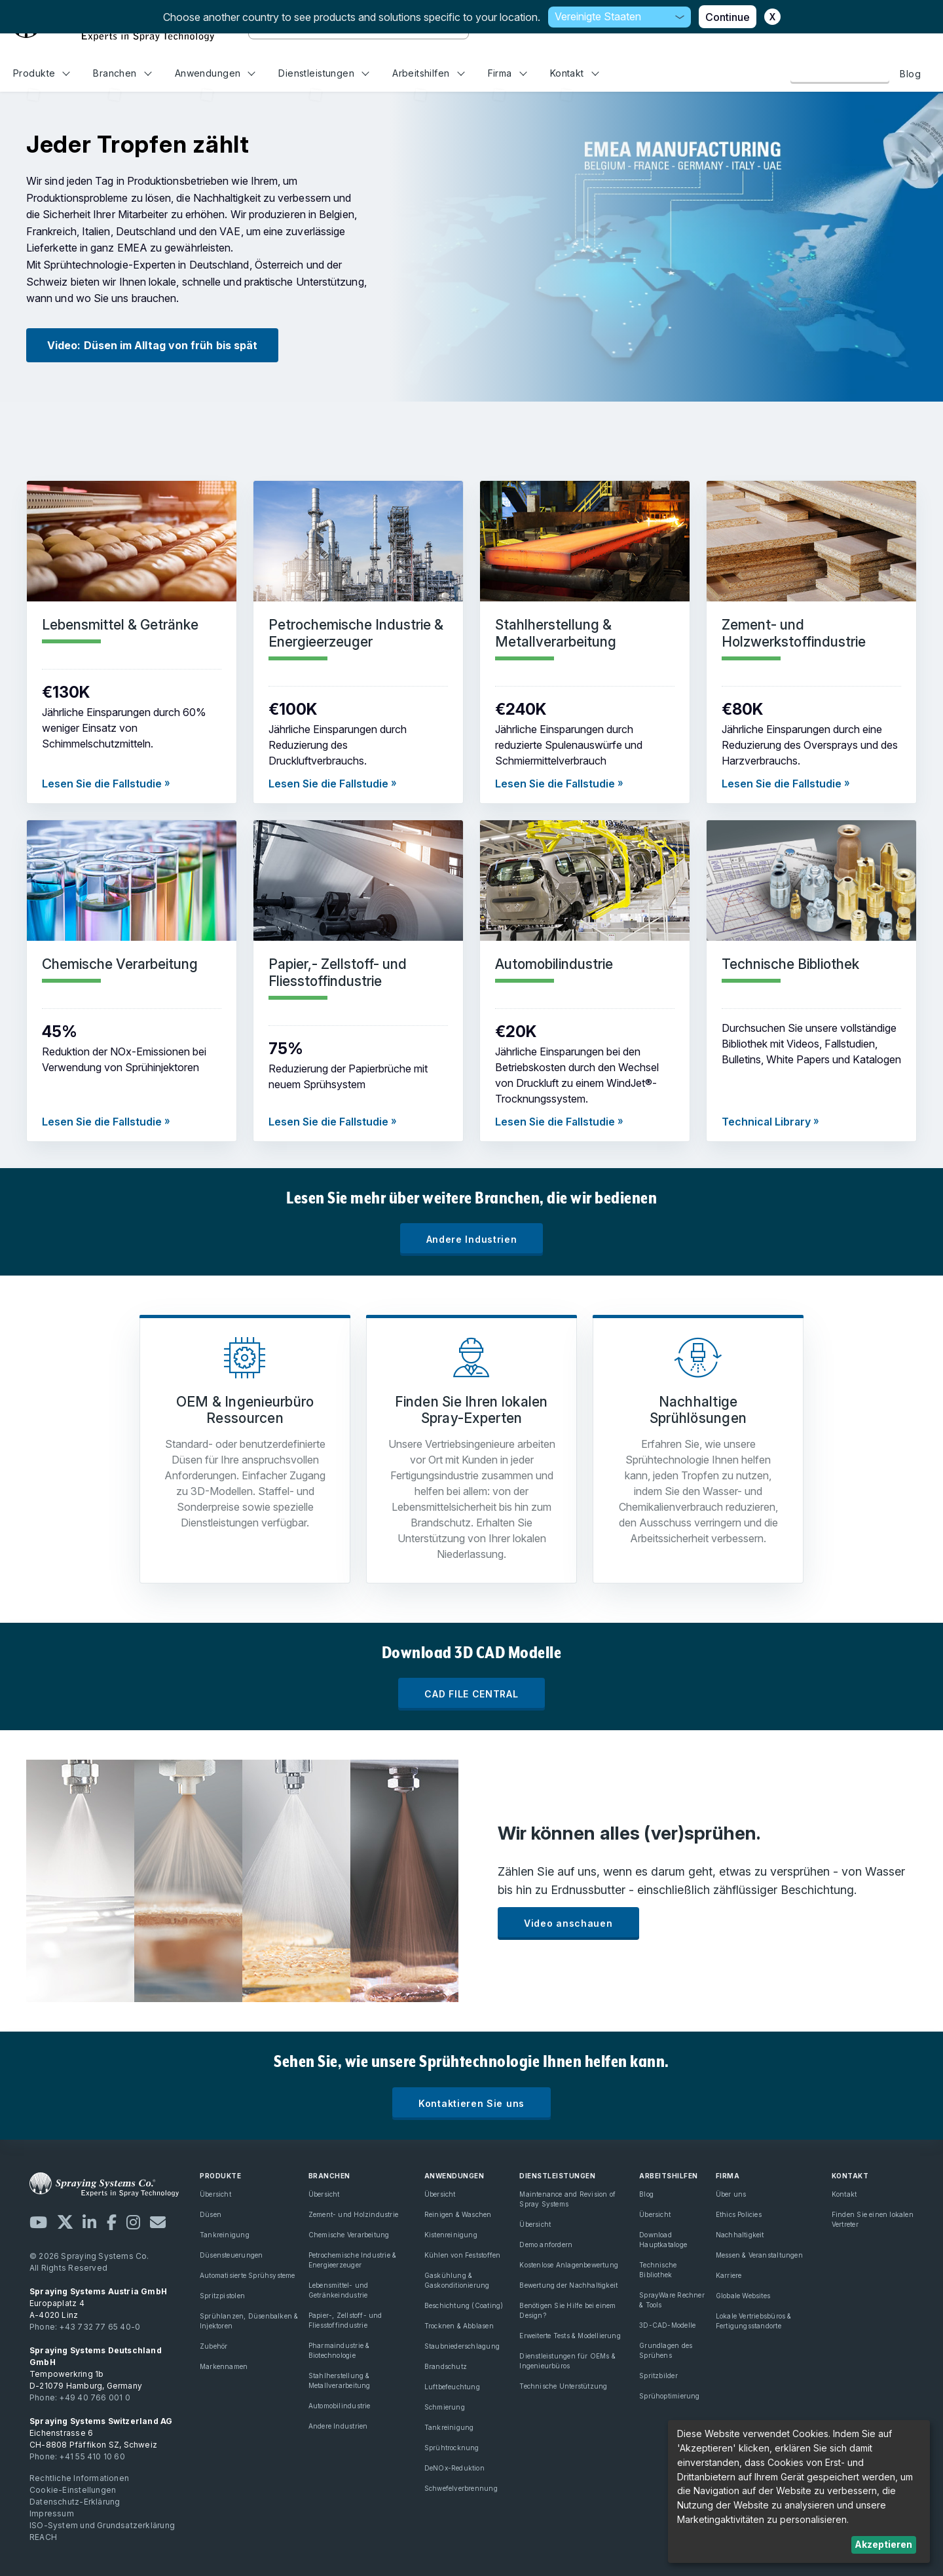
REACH (43, 2537)
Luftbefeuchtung (452, 2387)
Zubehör (213, 2346)
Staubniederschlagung (462, 2346)
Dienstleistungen (323, 73)
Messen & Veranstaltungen (759, 2255)
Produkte (41, 73)
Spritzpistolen (222, 2296)
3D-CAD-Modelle (667, 2325)
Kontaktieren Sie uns (471, 2103)
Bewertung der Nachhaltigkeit (568, 2285)
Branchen (122, 73)
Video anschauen (568, 1923)
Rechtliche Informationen (79, 2478)
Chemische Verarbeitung (349, 2235)
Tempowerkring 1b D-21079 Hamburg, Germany (95, 2368)
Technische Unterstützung (563, 2386)
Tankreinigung (225, 2235)
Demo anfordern (545, 2244)
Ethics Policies (739, 2214)
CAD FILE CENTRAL (471, 1693)
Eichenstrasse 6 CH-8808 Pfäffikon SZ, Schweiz (101, 2433)
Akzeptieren (883, 2544)
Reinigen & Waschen (458, 2214)
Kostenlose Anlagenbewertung (568, 2265)
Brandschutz (445, 2366)
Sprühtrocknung (451, 2448)
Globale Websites (743, 2296)
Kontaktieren (840, 73)
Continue (727, 17)
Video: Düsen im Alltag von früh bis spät (152, 345)
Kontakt (574, 73)
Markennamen (224, 2366)
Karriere (729, 2275)
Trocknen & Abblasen (459, 2326)
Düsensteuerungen (231, 2255)
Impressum (51, 2513)
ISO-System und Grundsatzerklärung (102, 2525)
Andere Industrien (471, 1239)
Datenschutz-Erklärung (74, 2502)
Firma (507, 73)
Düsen (210, 2214)
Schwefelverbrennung (461, 2488)
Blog (910, 73)
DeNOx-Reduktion (454, 2468)
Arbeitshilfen (428, 73)
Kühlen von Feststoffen (462, 2255)
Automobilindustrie (339, 2406)
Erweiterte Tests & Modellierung (570, 2335)
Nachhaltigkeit (740, 2235)
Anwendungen (215, 73)
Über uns (731, 2194)
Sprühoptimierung (669, 2396)
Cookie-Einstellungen (72, 2490)
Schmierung (444, 2407)
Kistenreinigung (450, 2235)
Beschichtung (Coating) (464, 2305)
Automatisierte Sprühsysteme (247, 2275)
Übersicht (215, 2194)
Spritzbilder (658, 2375)
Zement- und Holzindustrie (353, 2214)
